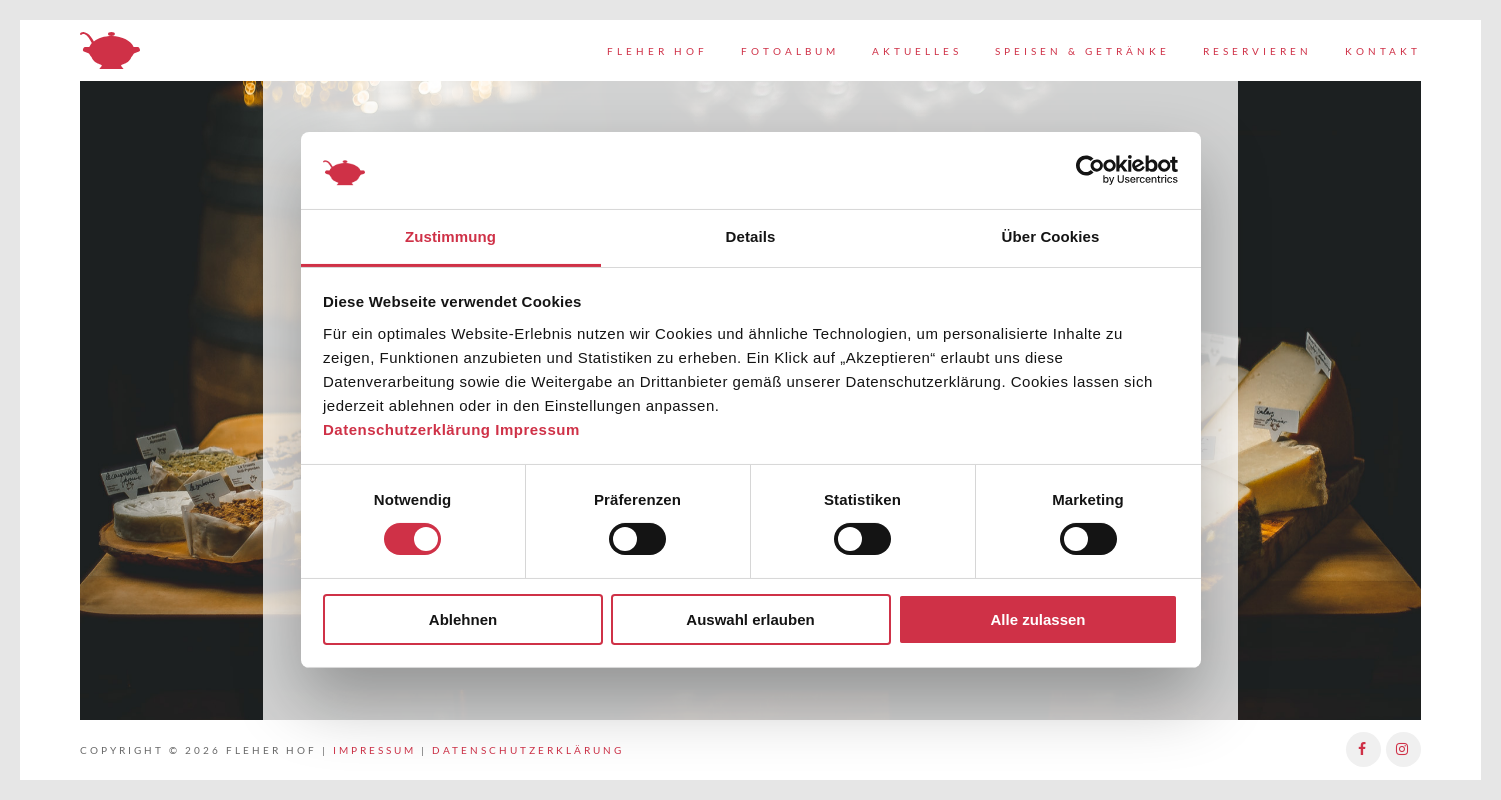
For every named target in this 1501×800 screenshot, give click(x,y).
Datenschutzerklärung (407, 429)
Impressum (537, 429)
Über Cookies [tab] (1051, 236)
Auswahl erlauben (750, 619)
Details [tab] (751, 236)
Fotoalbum (790, 51)
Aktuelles (917, 51)
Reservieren (1257, 51)
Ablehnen (463, 619)
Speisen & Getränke (1082, 51)
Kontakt (1383, 51)
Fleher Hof (657, 51)
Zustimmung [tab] (450, 236)
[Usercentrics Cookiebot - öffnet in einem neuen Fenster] (1090, 170)
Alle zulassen (1037, 619)
